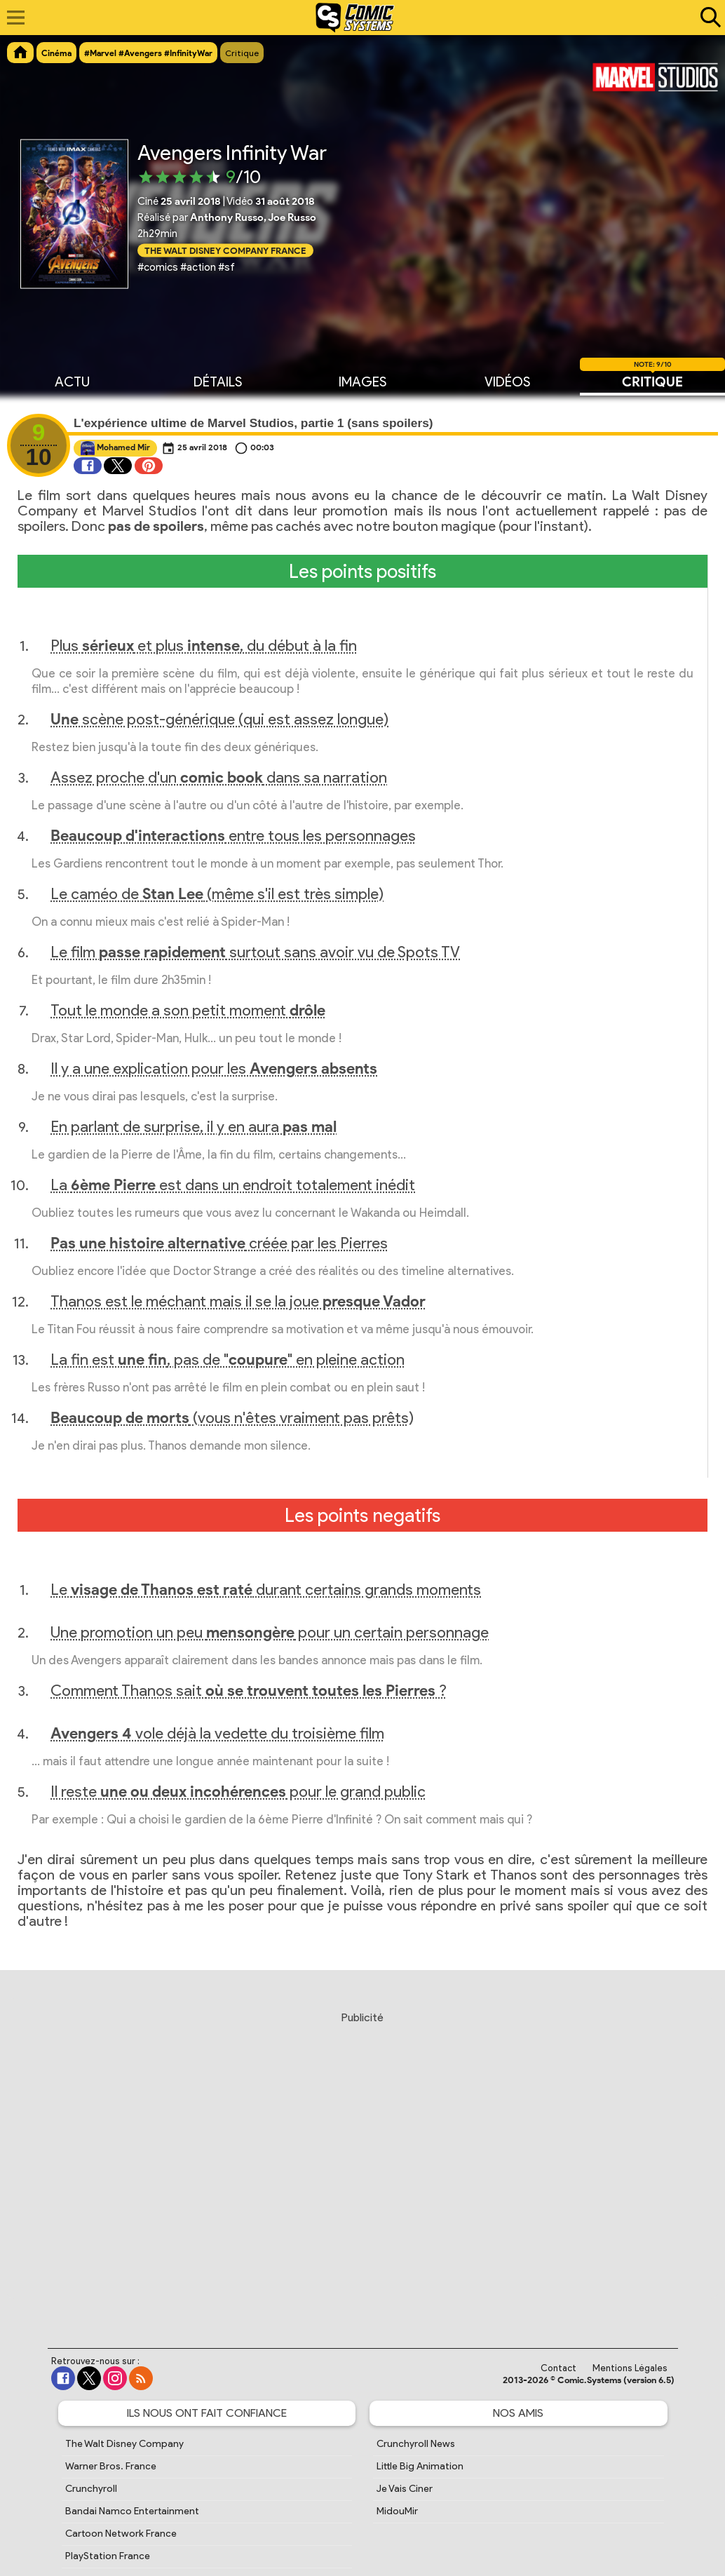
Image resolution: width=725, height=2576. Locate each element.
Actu (72, 381)
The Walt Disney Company (124, 2444)
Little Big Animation (420, 2466)
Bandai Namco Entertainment (132, 2511)
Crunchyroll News (416, 2444)
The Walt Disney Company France (225, 250)
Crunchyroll (91, 2489)
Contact (558, 2368)
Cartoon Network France (121, 2534)
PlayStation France (107, 2556)
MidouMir (397, 2511)
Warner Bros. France (110, 2466)
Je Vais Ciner (405, 2489)
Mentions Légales (630, 2368)
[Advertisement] (362, 2166)
